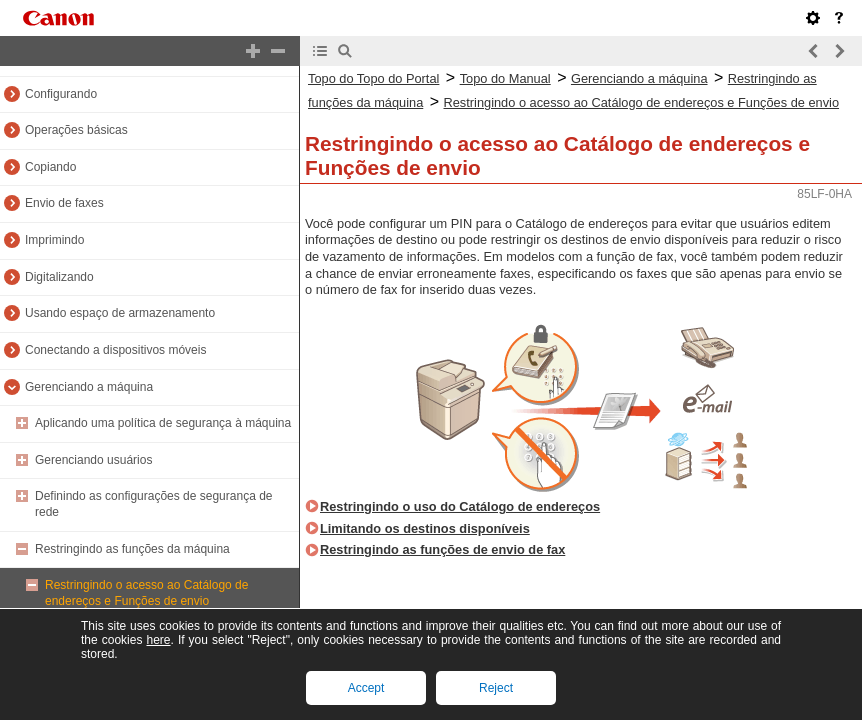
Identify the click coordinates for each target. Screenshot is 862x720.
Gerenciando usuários (93, 460)
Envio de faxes (64, 203)
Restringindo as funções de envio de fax (442, 549)
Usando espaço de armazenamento (120, 313)
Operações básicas (76, 130)
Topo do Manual (505, 78)
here (158, 640)
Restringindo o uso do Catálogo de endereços (460, 506)
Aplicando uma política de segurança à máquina (163, 423)
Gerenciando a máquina (89, 387)
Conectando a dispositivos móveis (115, 350)
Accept (366, 688)
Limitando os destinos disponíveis (425, 528)
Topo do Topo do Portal (373, 78)
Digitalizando (59, 277)
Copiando (50, 167)
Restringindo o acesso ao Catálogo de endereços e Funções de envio (146, 593)
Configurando (61, 94)
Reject (496, 688)
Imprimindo (54, 240)
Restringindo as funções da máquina (132, 549)
